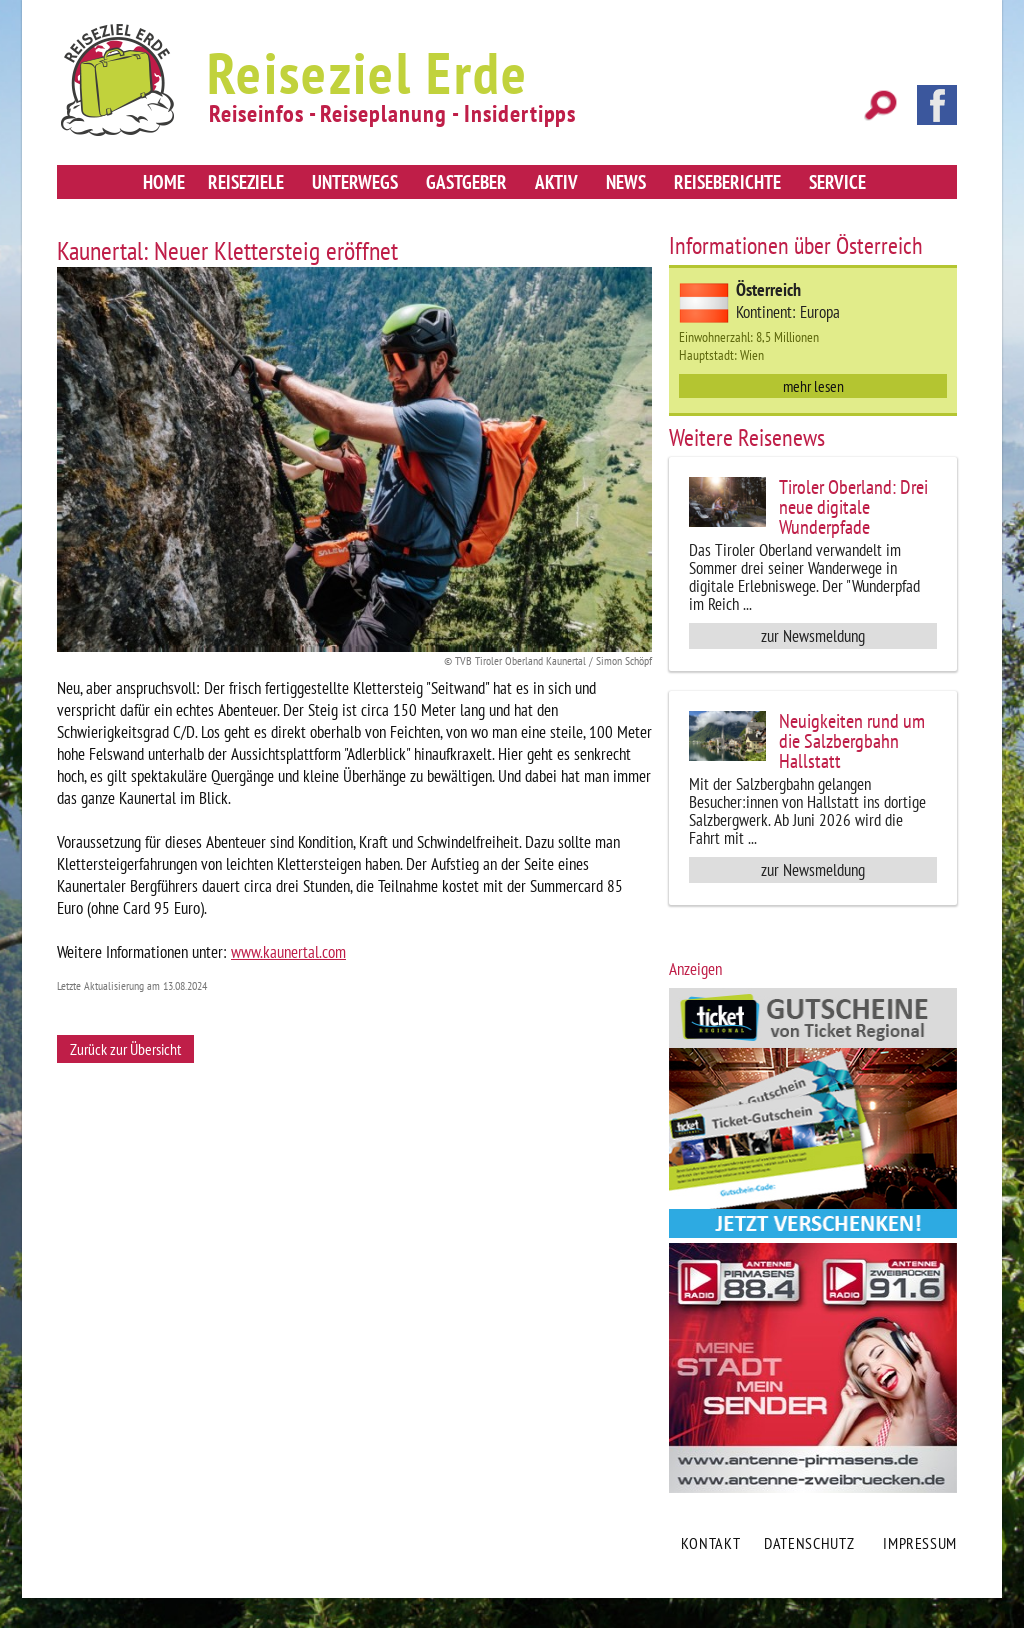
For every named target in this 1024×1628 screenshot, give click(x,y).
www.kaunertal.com (288, 952)
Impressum (920, 1543)
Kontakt (710, 1543)
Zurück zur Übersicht (125, 1049)
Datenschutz (809, 1543)
